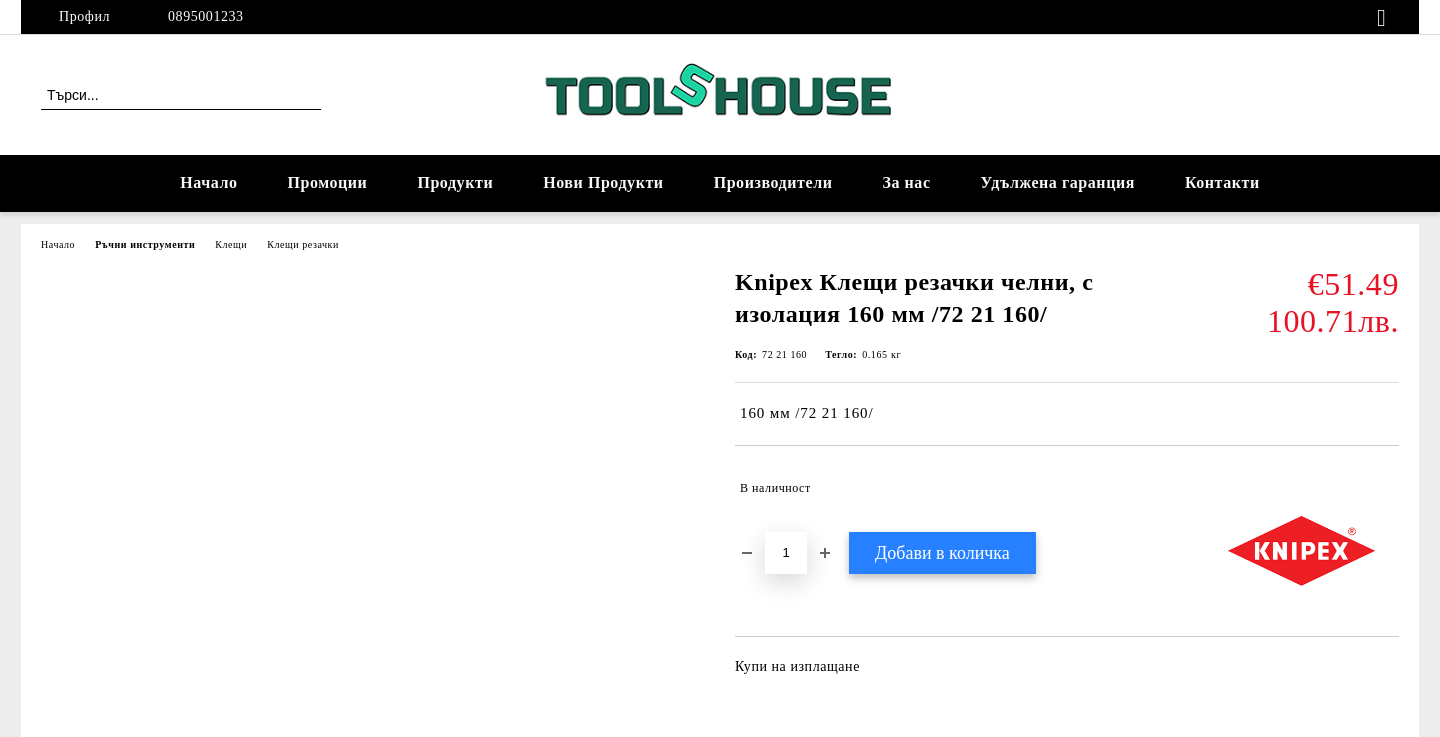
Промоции (328, 182)
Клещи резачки (303, 244)
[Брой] (786, 553)
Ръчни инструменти (145, 244)
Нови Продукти (603, 182)
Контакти (1222, 182)
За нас (906, 182)
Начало (208, 182)
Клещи (231, 244)
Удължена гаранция (1058, 182)
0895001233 (206, 16)
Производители (773, 182)
